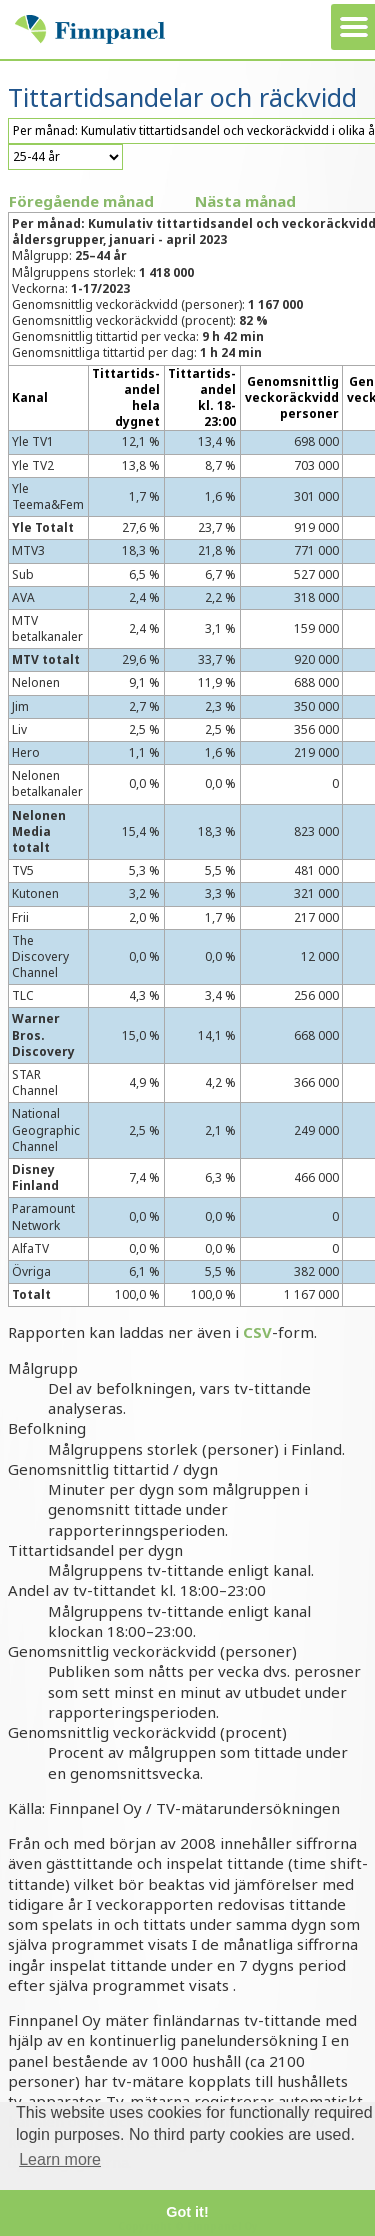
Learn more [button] (60, 2159)
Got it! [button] (187, 2212)
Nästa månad (245, 201)
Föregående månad (81, 201)
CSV (257, 1332)
